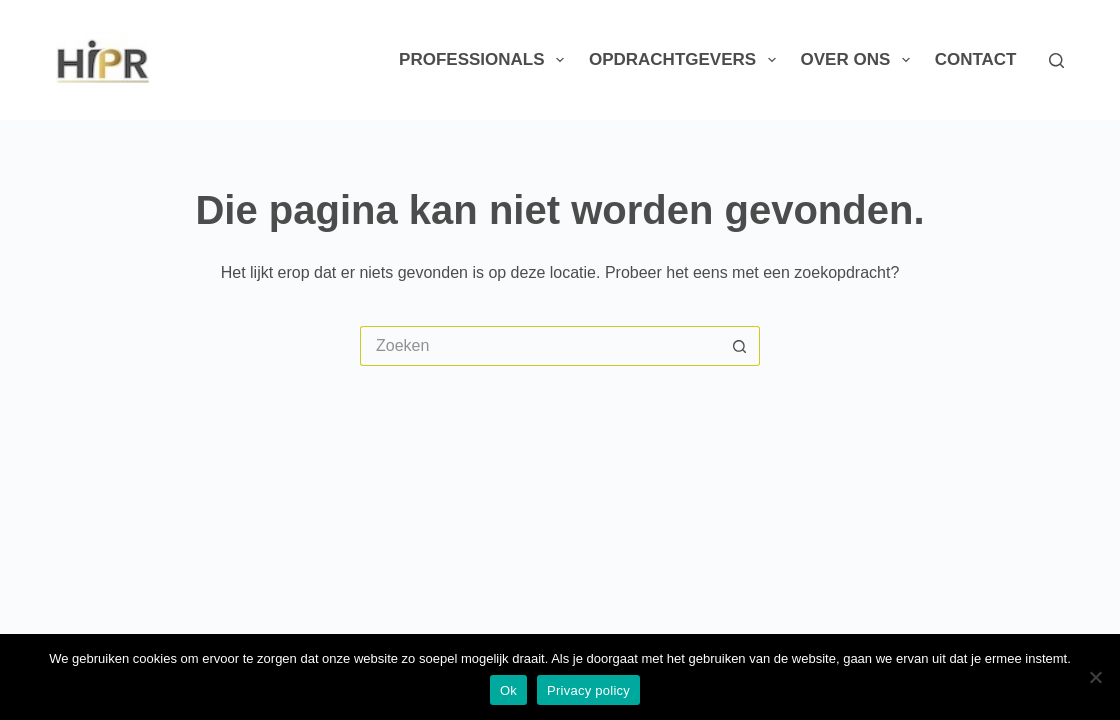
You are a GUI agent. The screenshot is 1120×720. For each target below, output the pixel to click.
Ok (508, 690)
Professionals (485, 60)
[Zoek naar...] (540, 346)
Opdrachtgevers (686, 60)
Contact (976, 59)
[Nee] (1095, 677)
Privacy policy (588, 690)
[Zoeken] (1056, 60)
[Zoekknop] (740, 346)
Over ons (859, 60)
